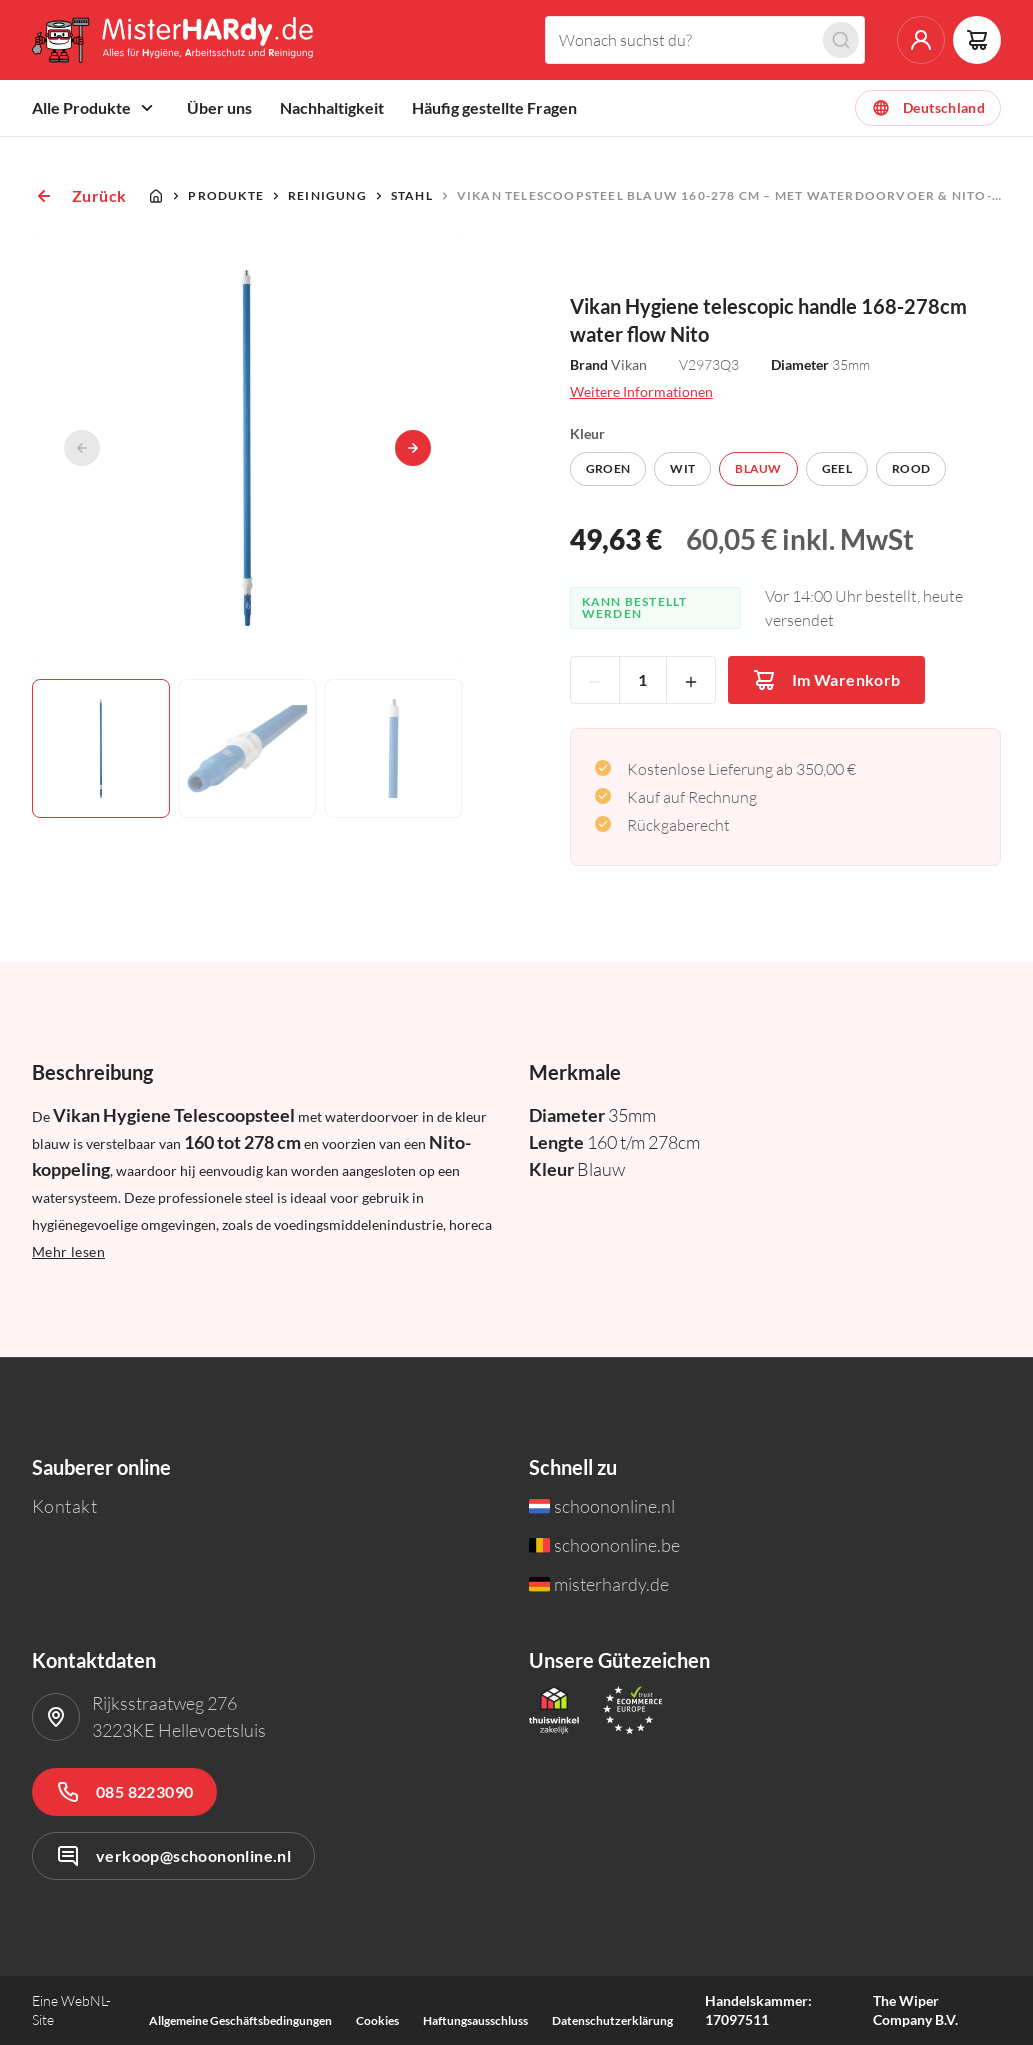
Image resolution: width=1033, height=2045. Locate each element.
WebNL (83, 2000)
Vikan (629, 364)
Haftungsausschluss (475, 2020)
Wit (682, 468)
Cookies (377, 2020)
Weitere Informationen (641, 391)
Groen (608, 468)
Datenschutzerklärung (612, 2020)
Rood (911, 468)
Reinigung (327, 195)
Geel (837, 468)
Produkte (226, 195)
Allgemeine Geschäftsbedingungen (240, 2020)
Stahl (412, 195)
